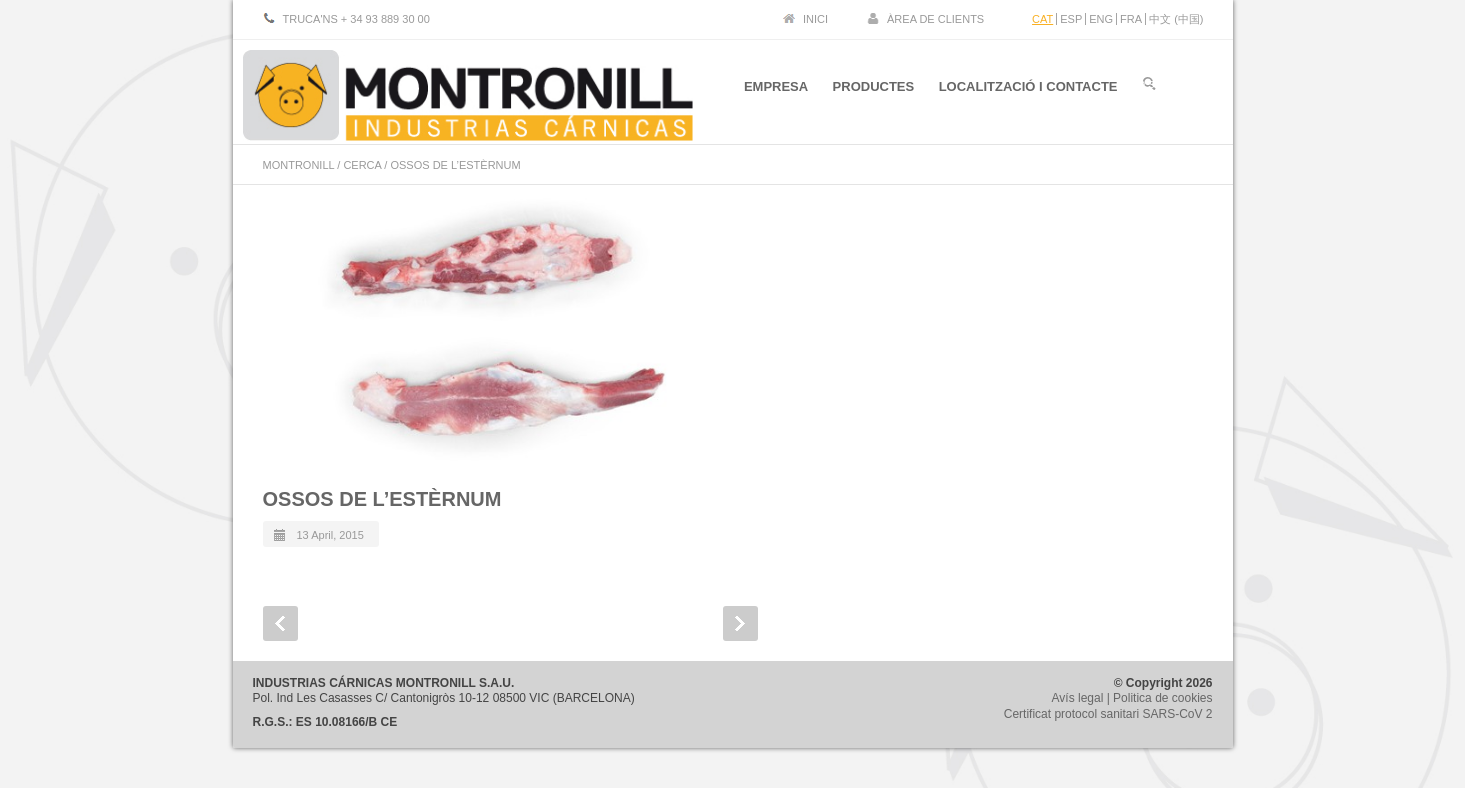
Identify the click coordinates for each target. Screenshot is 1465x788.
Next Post (740, 623)
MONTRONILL (299, 165)
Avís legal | (1083, 698)
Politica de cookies (1162, 698)
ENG (1101, 19)
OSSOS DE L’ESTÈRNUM (382, 499)
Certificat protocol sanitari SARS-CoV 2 (1108, 714)
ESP (1071, 19)
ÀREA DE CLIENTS (935, 19)
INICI (815, 19)
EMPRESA (775, 88)
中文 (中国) (1176, 19)
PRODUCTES (873, 88)
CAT (1042, 19)
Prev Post (280, 623)
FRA (1131, 19)
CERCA (362, 165)
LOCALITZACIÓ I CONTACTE (1028, 88)
